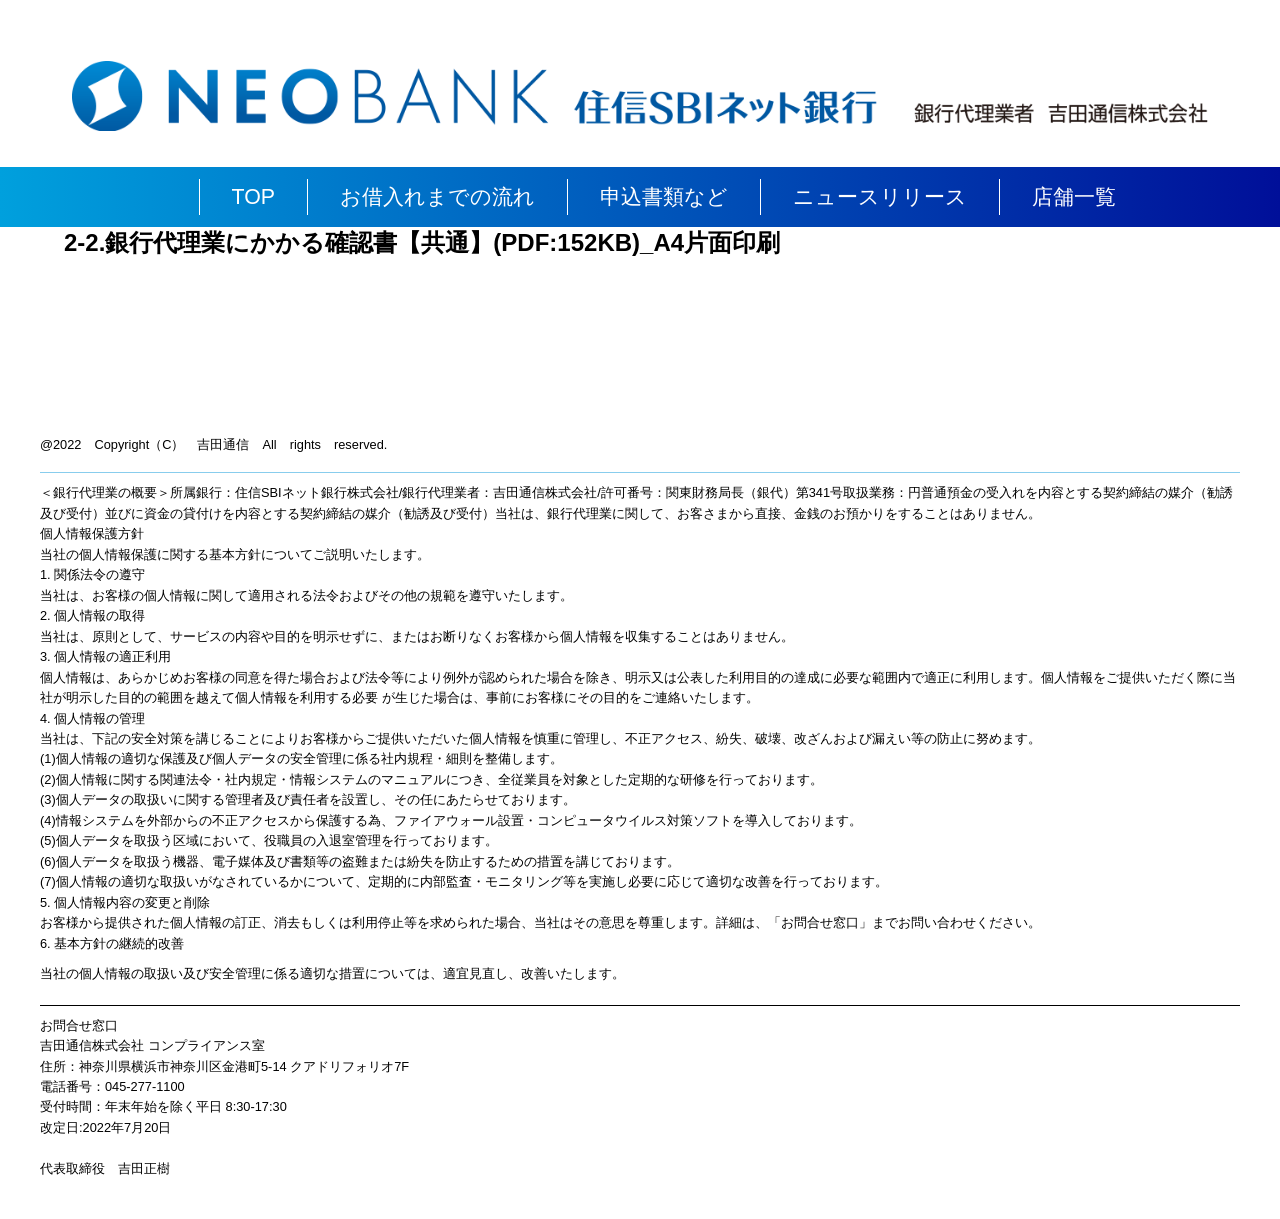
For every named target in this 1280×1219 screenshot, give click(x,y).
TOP (253, 197)
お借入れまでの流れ (437, 197)
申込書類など (664, 197)
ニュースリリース (880, 197)
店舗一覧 (1074, 197)
